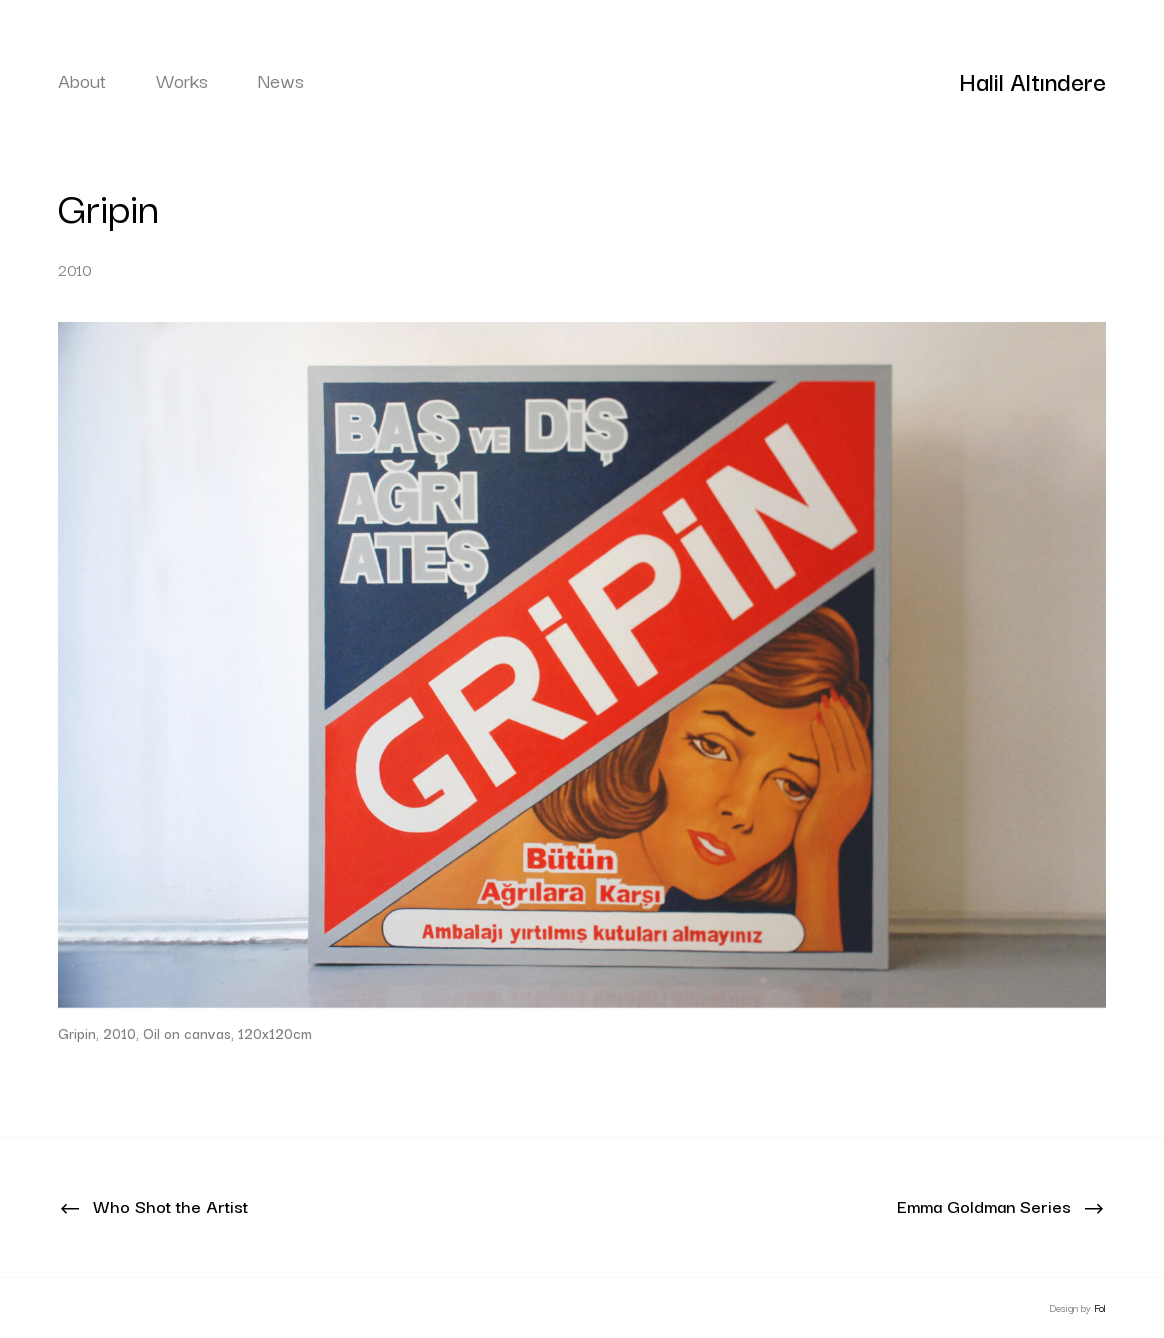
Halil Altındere (1032, 80)
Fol (1100, 1307)
